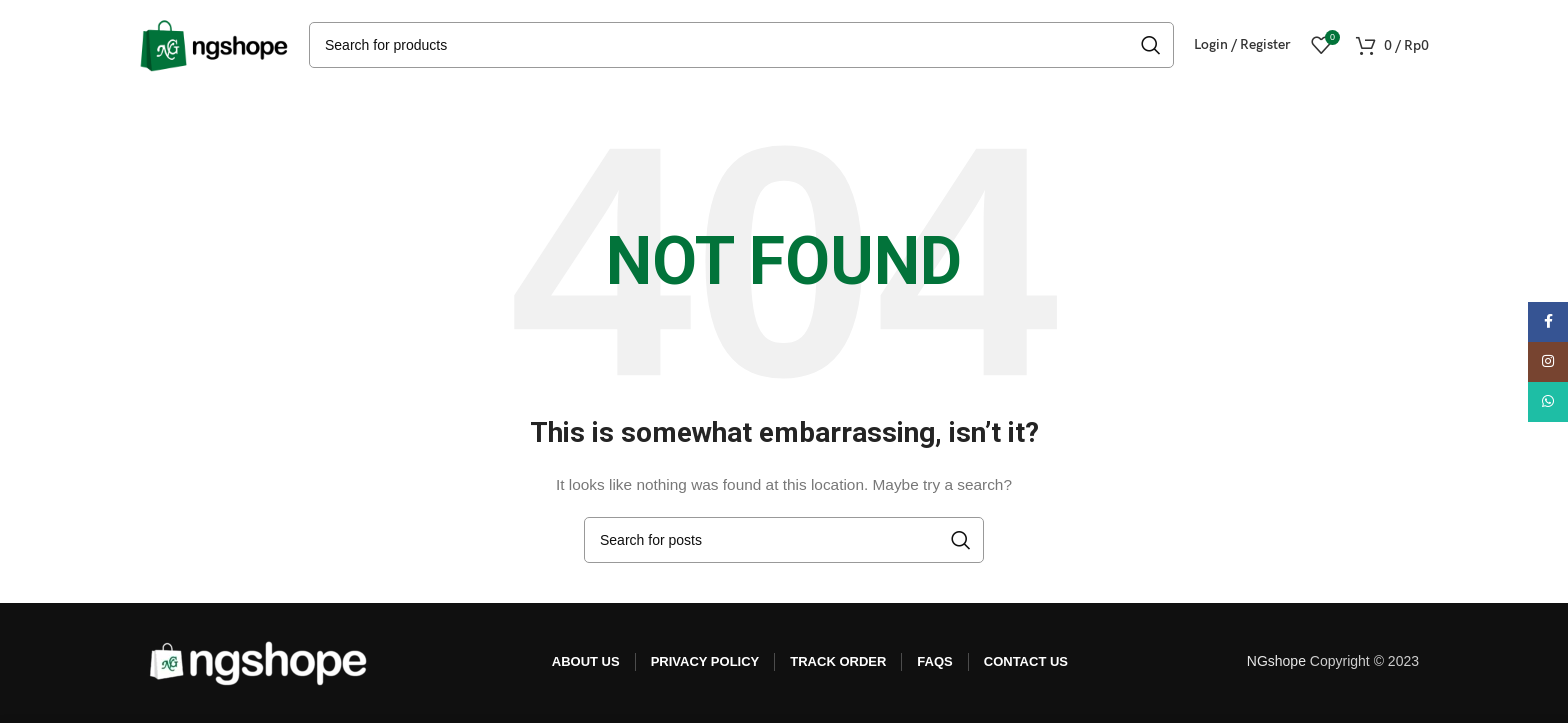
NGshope (1276, 661)
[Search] (741, 45)
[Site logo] (214, 44)
